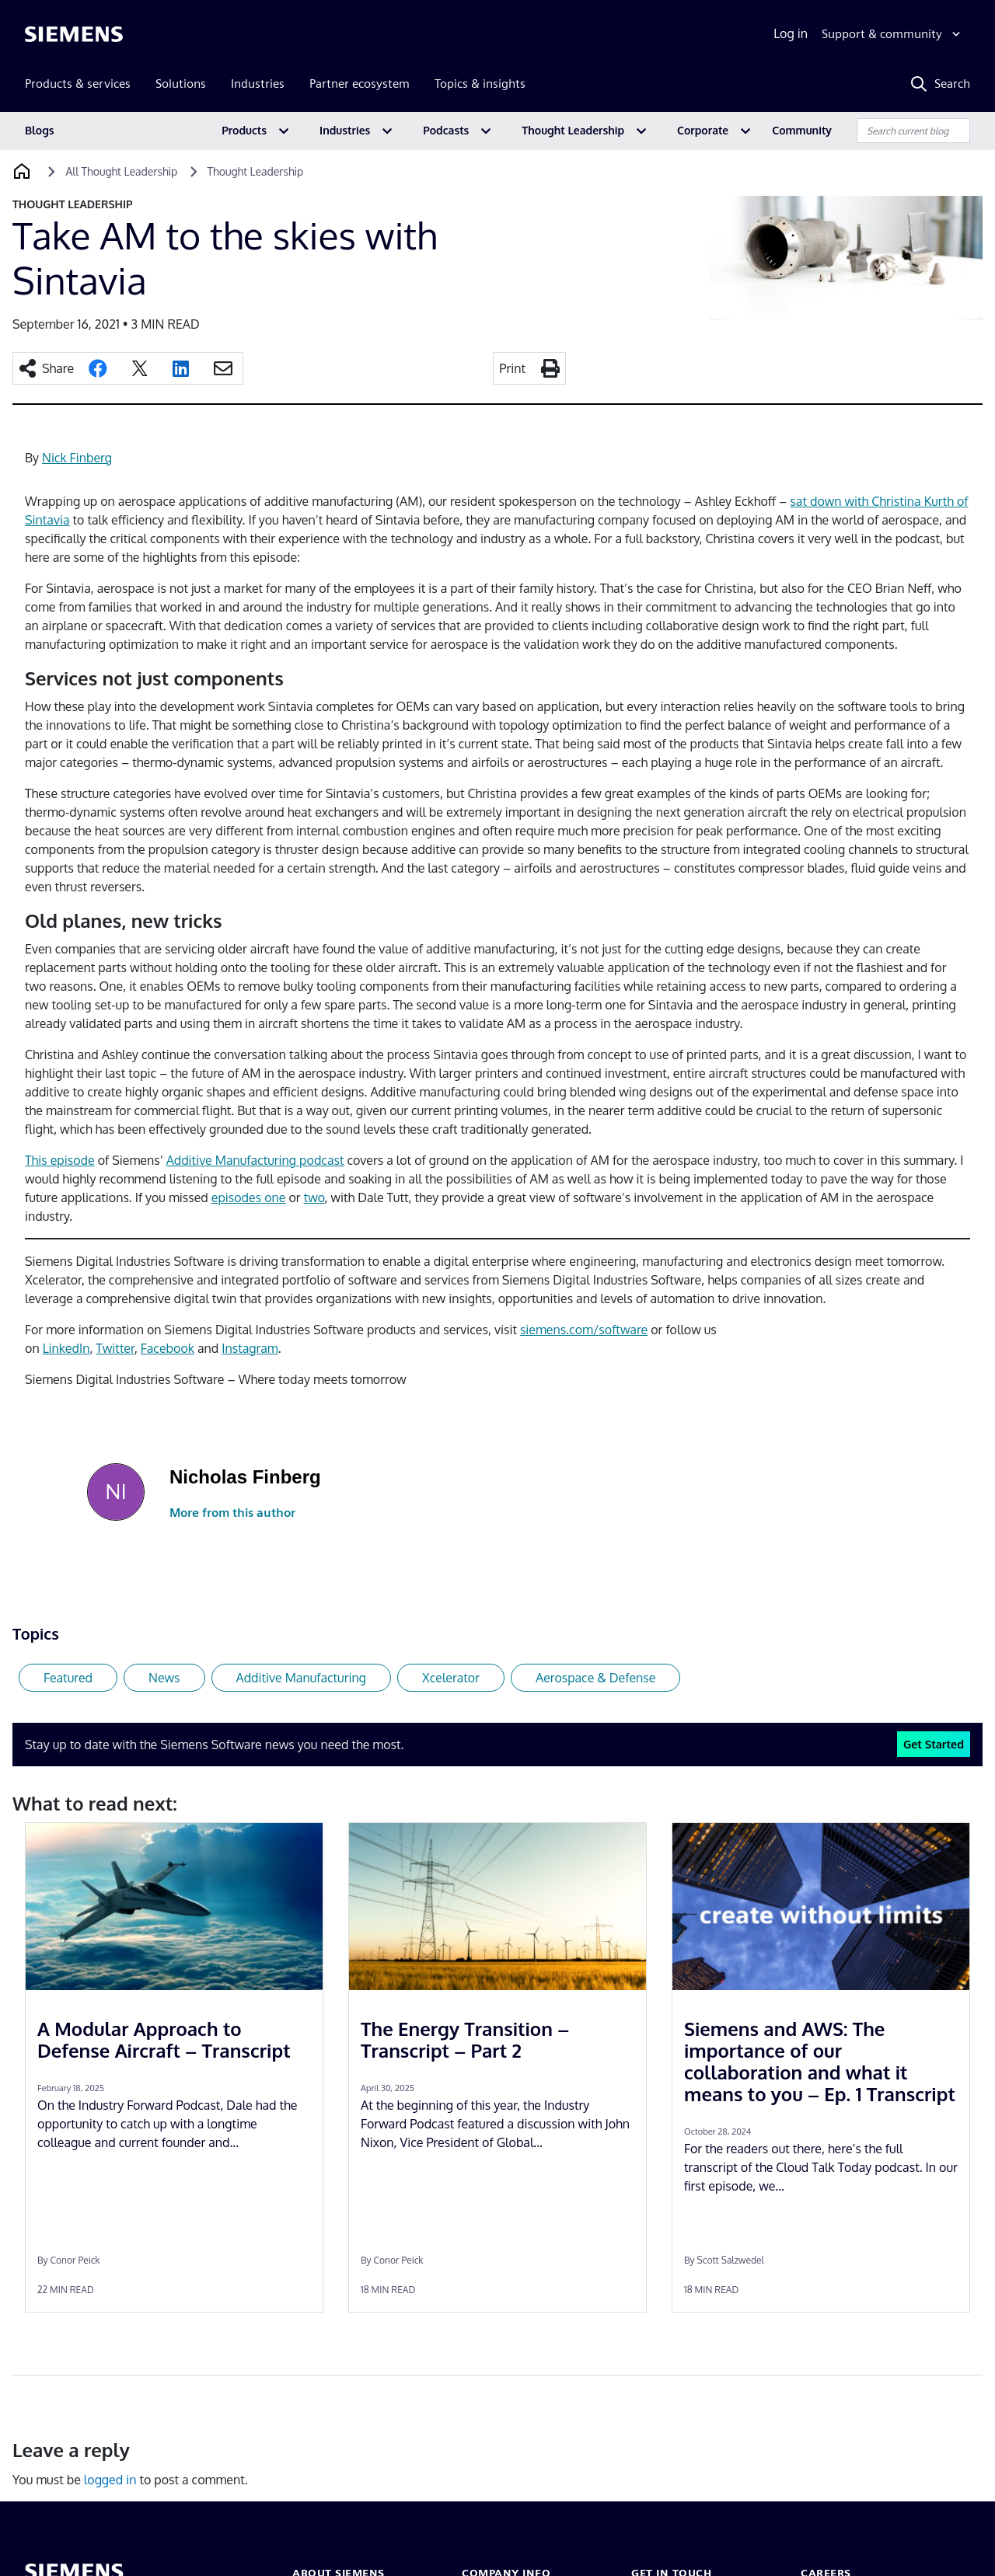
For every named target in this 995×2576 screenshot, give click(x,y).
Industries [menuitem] (258, 83)
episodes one (248, 1197)
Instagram (250, 1348)
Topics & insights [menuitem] (480, 83)
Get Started (933, 1744)
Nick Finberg (77, 457)
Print (512, 368)
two (314, 1197)
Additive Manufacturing (301, 1677)
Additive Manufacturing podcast (255, 1160)
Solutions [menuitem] (180, 83)
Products (244, 130)
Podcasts (446, 130)
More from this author (232, 1512)
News (164, 1677)
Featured (68, 1677)
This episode (60, 1160)
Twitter (115, 1348)
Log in (790, 33)
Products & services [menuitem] (78, 83)
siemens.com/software (584, 1329)
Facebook (167, 1348)
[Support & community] (892, 34)
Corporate (702, 130)
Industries (344, 130)
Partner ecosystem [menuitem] (359, 83)
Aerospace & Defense (595, 1677)
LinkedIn (66, 1348)
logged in (110, 2479)
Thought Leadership (573, 130)
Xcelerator (451, 1677)
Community (802, 130)
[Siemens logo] (74, 34)
